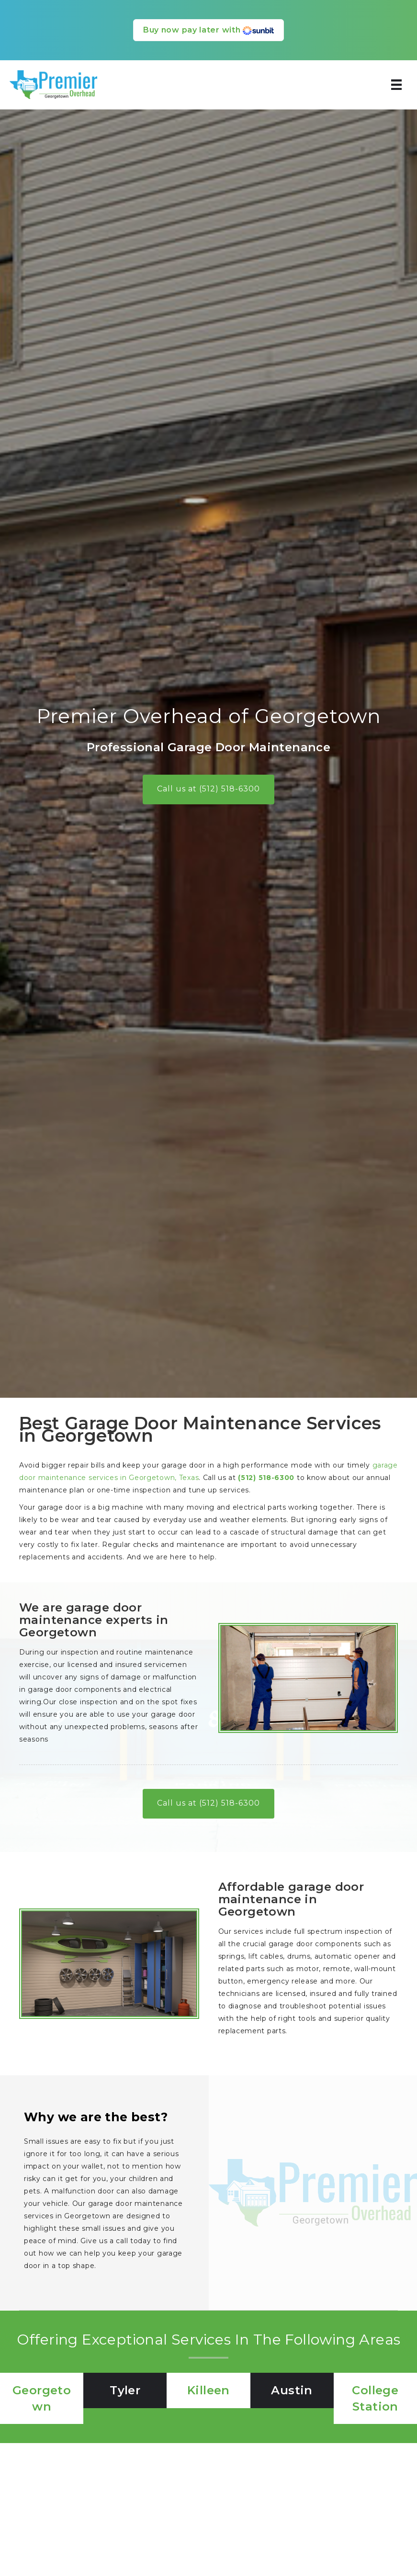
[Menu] (396, 84)
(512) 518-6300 (266, 1477)
